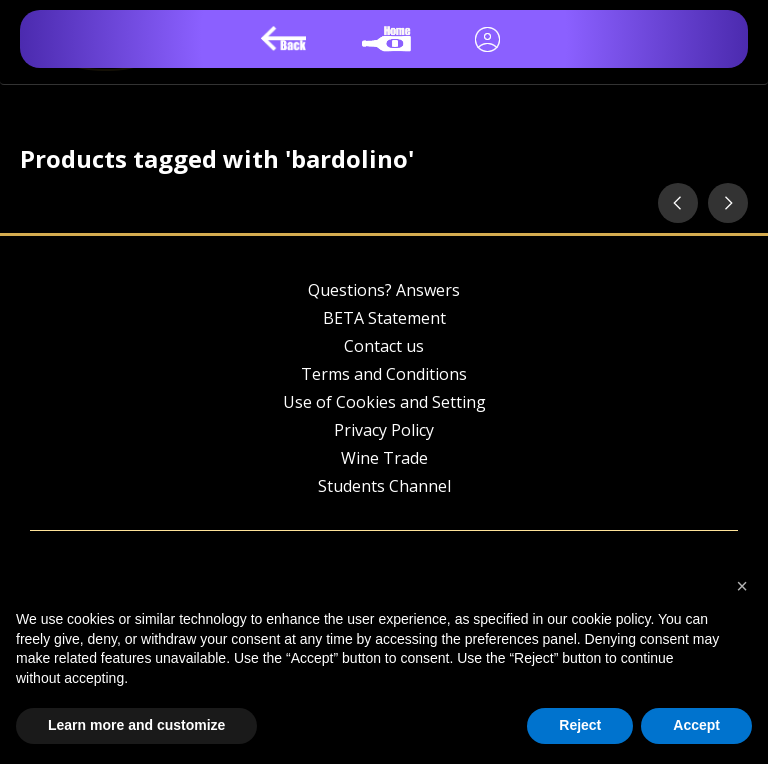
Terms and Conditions (384, 374)
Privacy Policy (384, 430)
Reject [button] (580, 725)
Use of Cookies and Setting (384, 402)
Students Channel (384, 486)
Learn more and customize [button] (136, 725)
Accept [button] (696, 725)
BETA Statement (384, 318)
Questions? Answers (384, 290)
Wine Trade (384, 458)
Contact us (384, 346)
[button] (742, 586)
